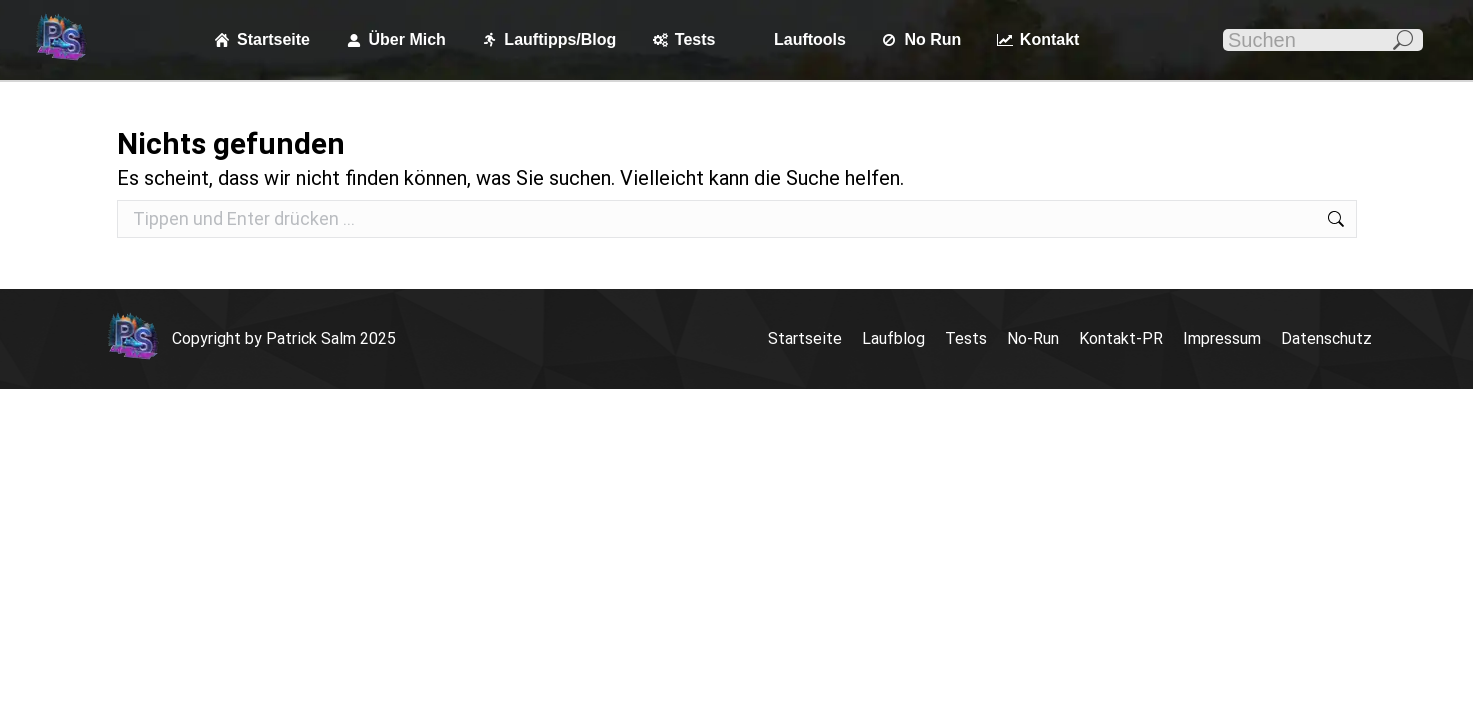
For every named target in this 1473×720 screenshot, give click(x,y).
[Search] (1323, 40)
